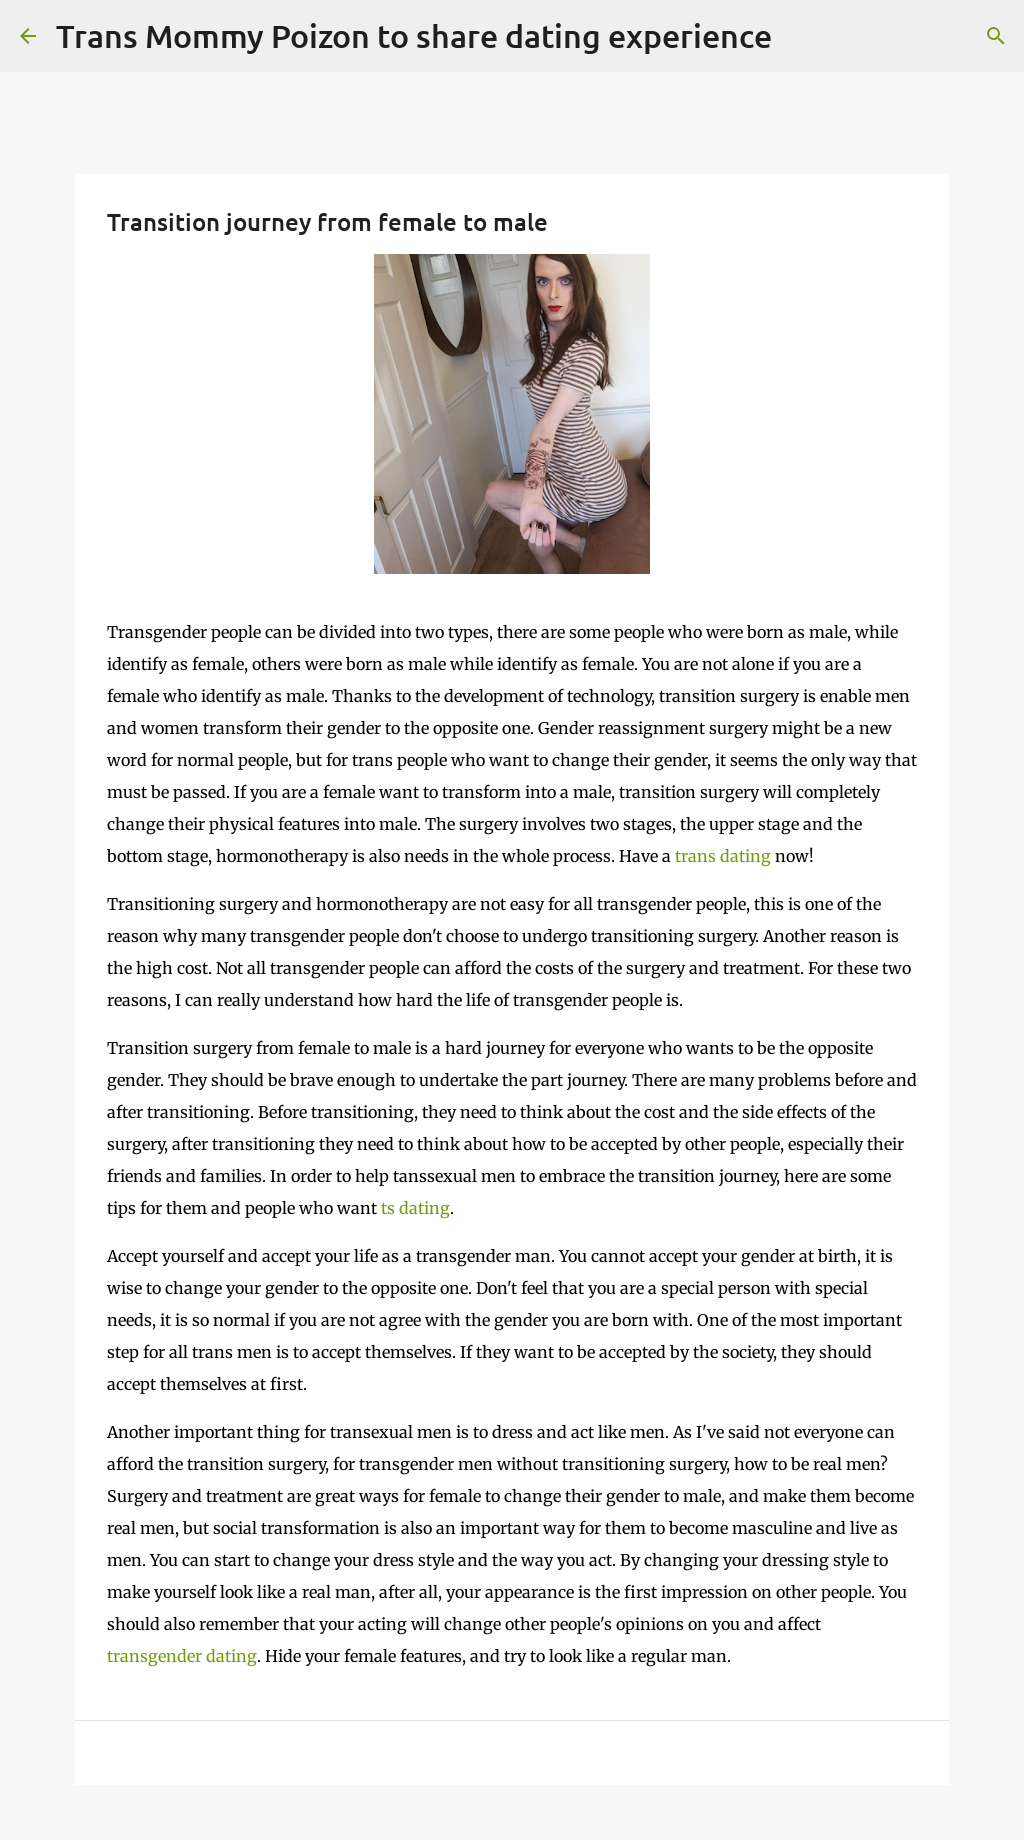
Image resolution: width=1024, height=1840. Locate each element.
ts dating (415, 1208)
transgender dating (182, 1656)
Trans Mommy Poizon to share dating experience (414, 35)
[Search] (996, 36)
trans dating (723, 856)
